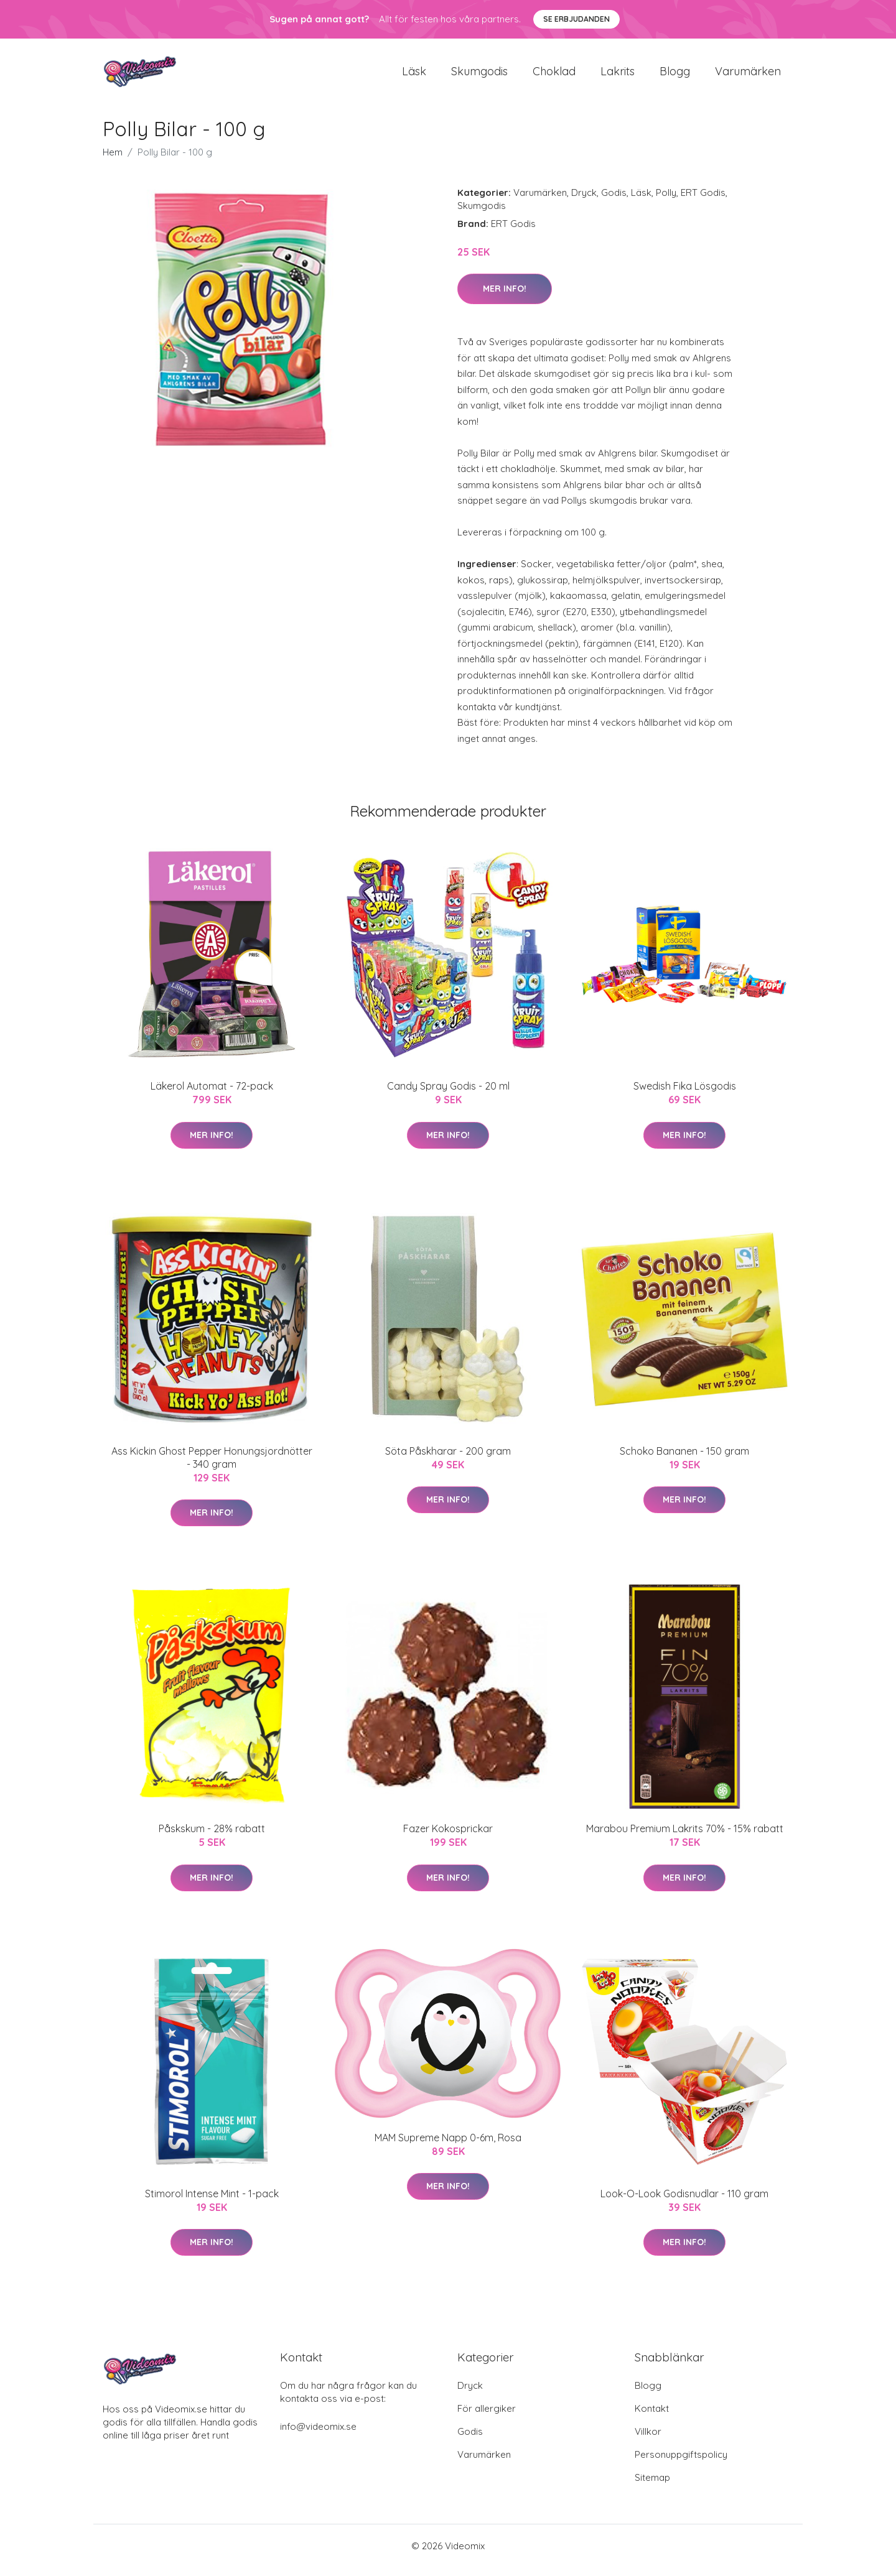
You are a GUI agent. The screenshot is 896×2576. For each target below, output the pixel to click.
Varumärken (748, 75)
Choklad (554, 75)
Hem (113, 161)
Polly (666, 201)
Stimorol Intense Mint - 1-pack (212, 2202)
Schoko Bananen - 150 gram (684, 1459)
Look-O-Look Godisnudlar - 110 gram (684, 2202)
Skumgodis (479, 75)
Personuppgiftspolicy (681, 2463)
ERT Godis (703, 201)
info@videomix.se (318, 2435)
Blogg (675, 75)
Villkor (648, 2440)
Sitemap (652, 2486)
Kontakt (652, 2417)
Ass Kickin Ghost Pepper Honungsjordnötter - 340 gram (211, 1466)
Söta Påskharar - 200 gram (448, 1459)
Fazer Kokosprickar (448, 1837)
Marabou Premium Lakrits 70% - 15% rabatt (684, 1837)
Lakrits (617, 75)
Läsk (414, 75)
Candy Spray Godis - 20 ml (448, 1094)
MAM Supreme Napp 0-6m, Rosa (448, 2146)
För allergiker (486, 2417)
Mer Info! (504, 297)
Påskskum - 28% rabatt (212, 1837)
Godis (614, 201)
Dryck (584, 201)
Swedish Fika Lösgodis (684, 1094)
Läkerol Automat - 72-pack (212, 1094)
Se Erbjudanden (576, 19)
